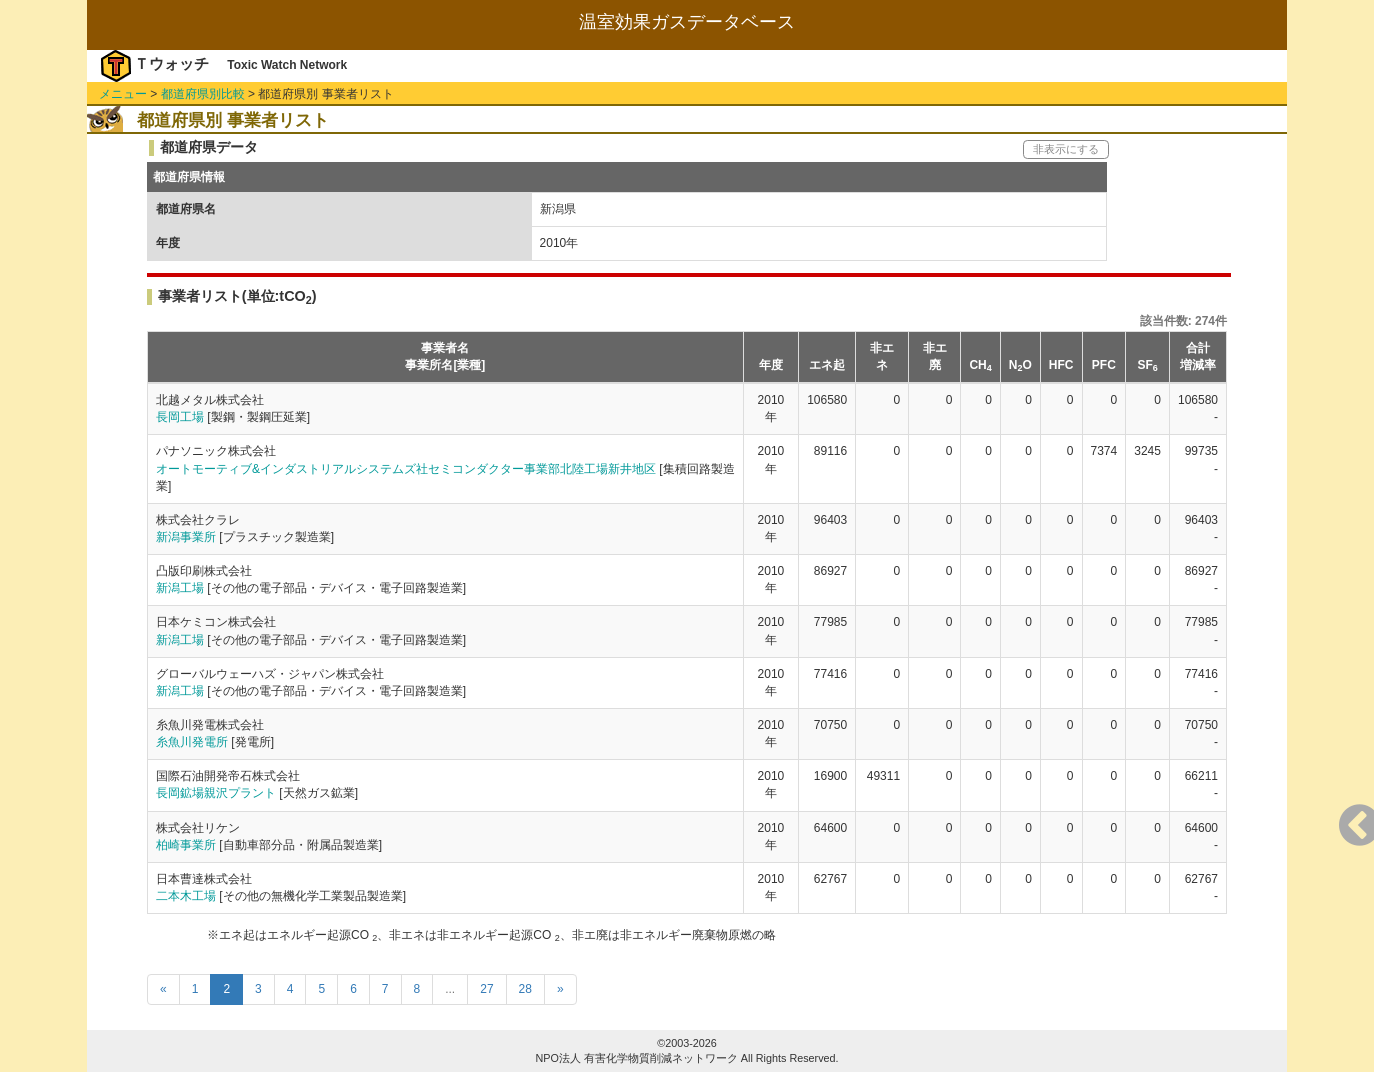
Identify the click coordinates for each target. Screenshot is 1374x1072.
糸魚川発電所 (192, 742)
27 (486, 989)
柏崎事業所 (186, 845)
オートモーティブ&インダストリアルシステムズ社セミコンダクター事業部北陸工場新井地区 (406, 469)
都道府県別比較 (203, 94)
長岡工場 (180, 417)
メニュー (123, 94)
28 (525, 989)
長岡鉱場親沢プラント (216, 793)
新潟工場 (180, 588)
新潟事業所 (186, 537)
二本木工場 (186, 896)
